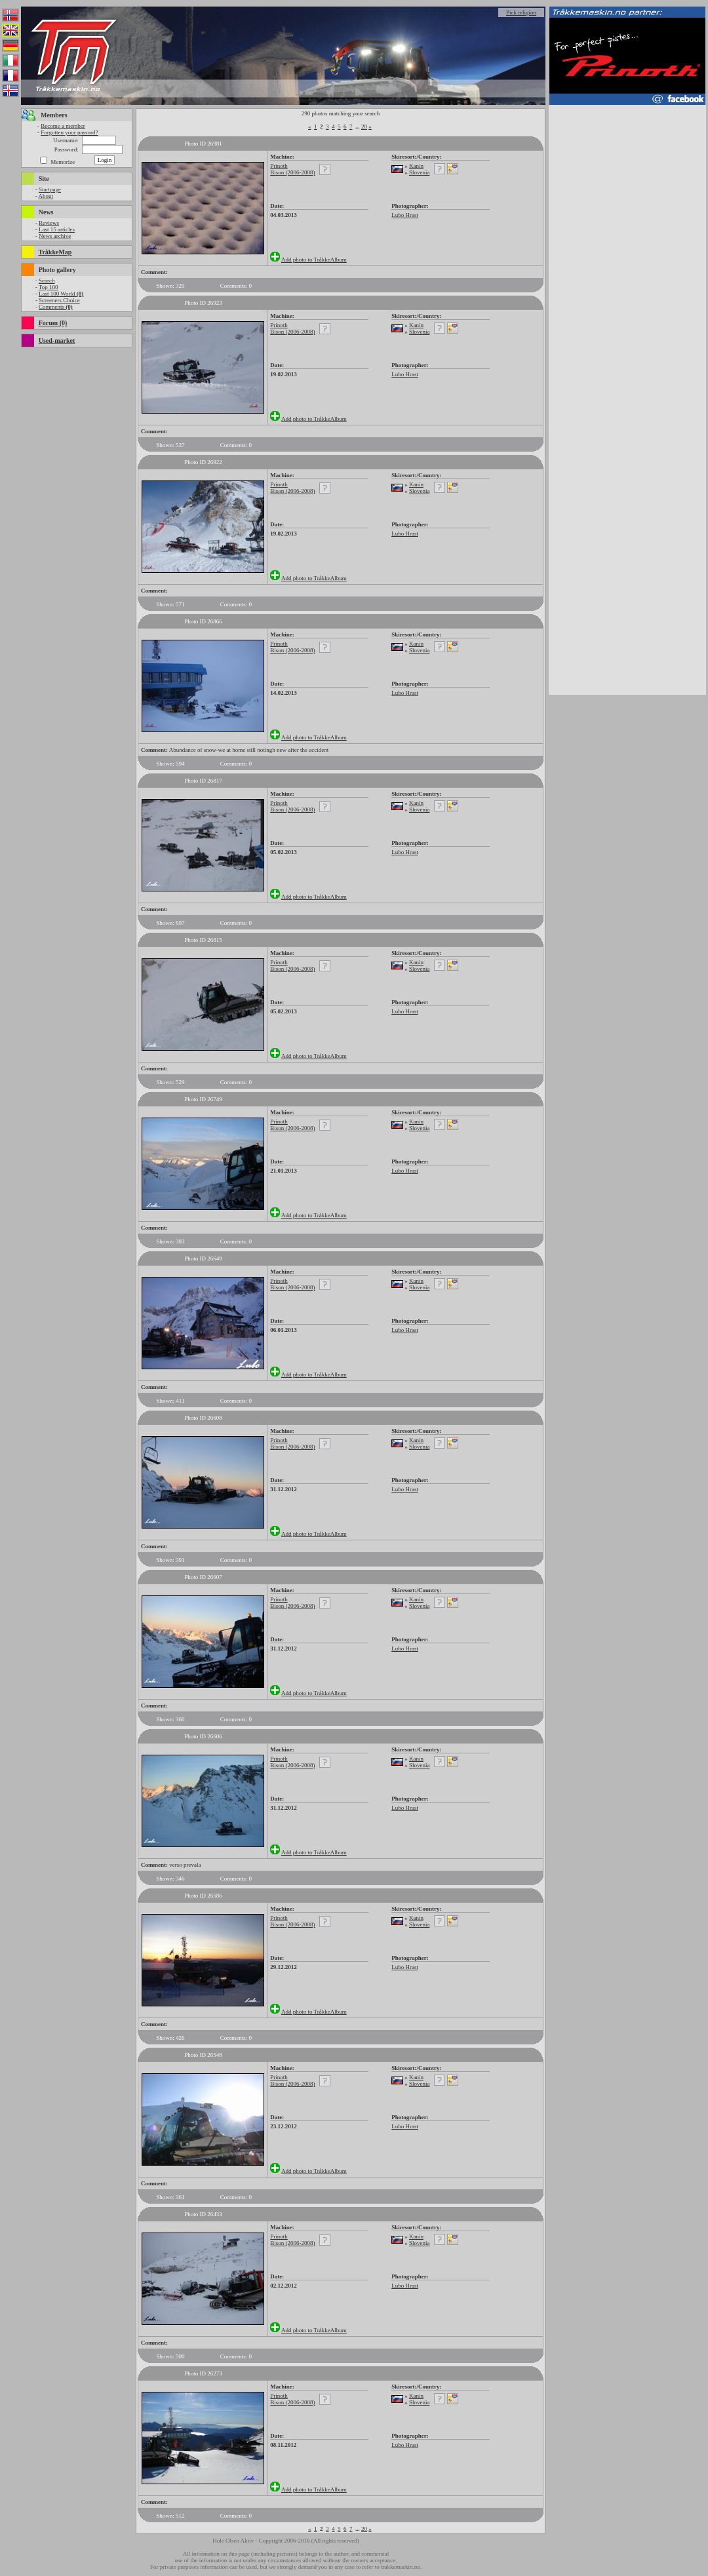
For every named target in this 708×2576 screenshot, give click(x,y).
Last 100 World (61, 293)
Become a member (63, 126)
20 (364, 126)
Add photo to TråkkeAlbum (314, 259)
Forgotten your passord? (69, 132)
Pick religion (521, 12)
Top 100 (48, 287)
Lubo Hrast (404, 215)
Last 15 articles (57, 229)
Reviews (49, 223)
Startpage (50, 189)
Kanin (416, 166)
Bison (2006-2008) (292, 172)
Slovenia (419, 172)
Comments (56, 306)
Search (47, 280)
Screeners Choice (59, 300)
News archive (55, 236)
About (45, 196)
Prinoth (279, 166)
